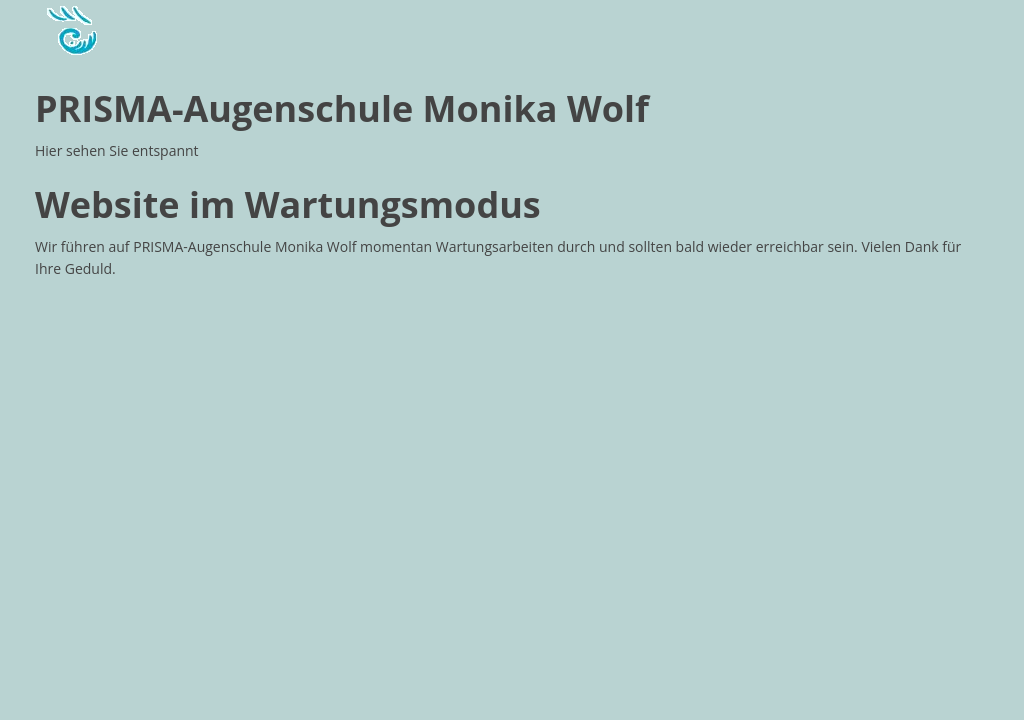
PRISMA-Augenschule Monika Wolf (342, 108)
